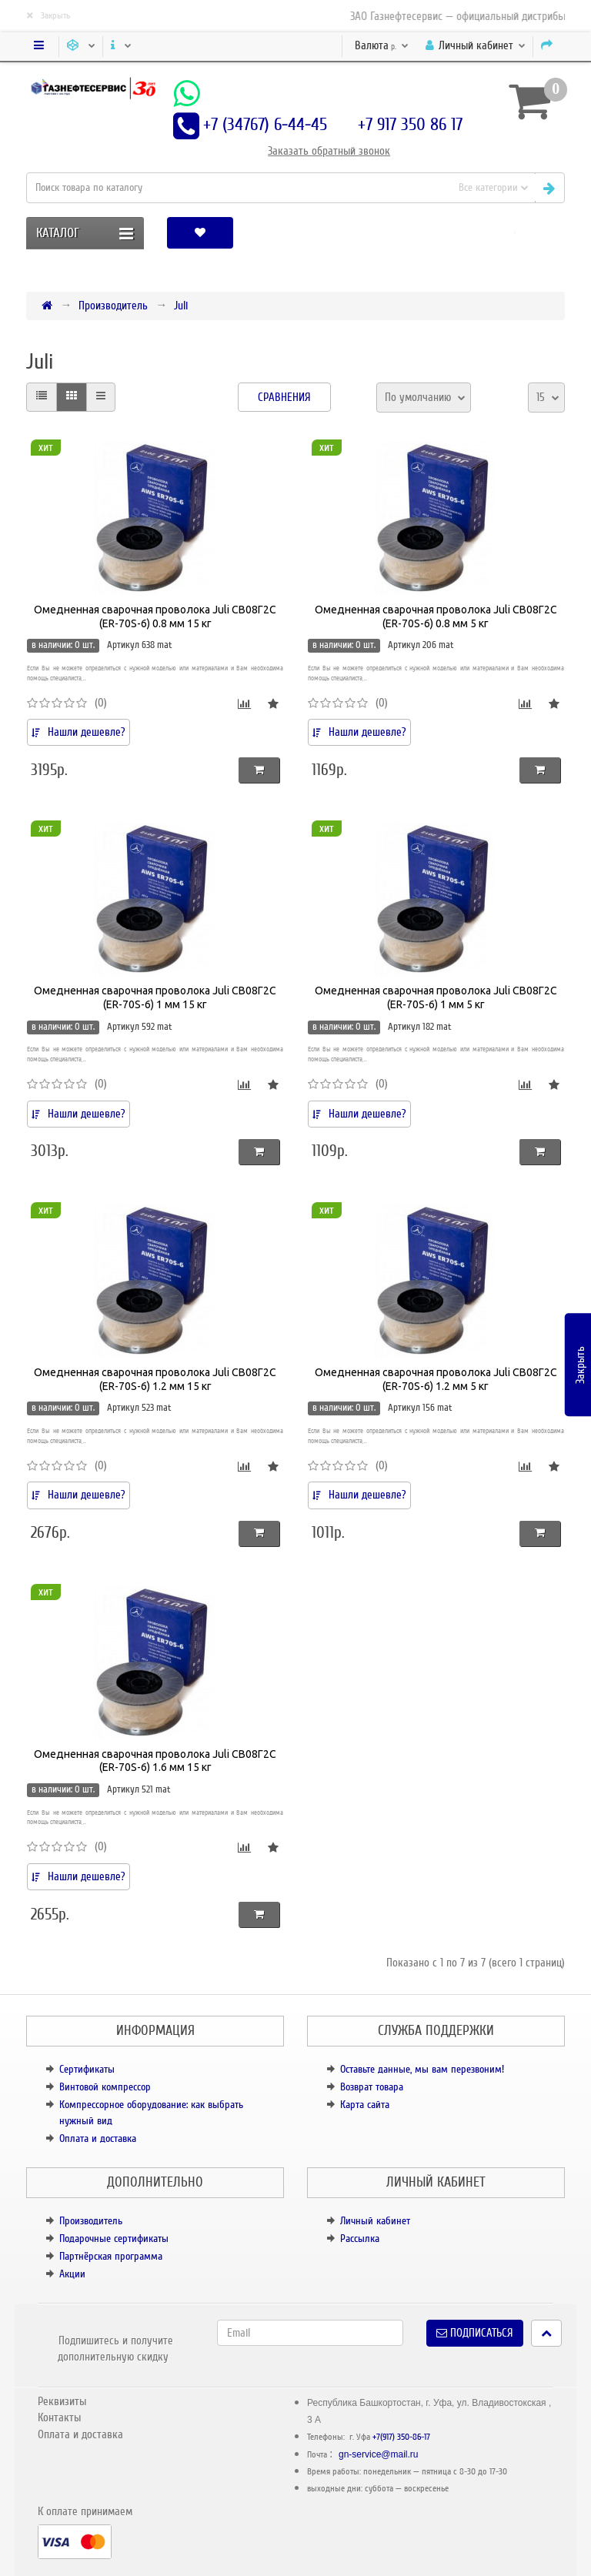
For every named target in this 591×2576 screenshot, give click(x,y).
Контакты (59, 2417)
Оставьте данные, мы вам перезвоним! (422, 2069)
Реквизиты (62, 2401)
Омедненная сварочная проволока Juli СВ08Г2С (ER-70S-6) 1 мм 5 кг (436, 997)
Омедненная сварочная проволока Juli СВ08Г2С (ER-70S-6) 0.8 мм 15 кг (155, 616)
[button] (514, 233)
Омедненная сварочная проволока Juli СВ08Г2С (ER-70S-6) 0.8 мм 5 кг (436, 616)
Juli (181, 305)
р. (382, 45)
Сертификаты (87, 2069)
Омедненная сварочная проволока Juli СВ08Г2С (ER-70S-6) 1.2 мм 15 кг (155, 1379)
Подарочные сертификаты (114, 2238)
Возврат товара (371, 2086)
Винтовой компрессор (105, 2086)
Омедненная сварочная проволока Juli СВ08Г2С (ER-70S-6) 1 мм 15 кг (155, 997)
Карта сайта (364, 2104)
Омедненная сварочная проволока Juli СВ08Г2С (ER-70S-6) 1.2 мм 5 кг (436, 1379)
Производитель (113, 305)
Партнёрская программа (110, 2256)
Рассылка (359, 2238)
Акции (72, 2273)
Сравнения (284, 397)
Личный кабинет (375, 2220)
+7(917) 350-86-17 (401, 2437)
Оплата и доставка (97, 2138)
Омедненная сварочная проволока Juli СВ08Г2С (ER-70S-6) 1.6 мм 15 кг (155, 1761)
